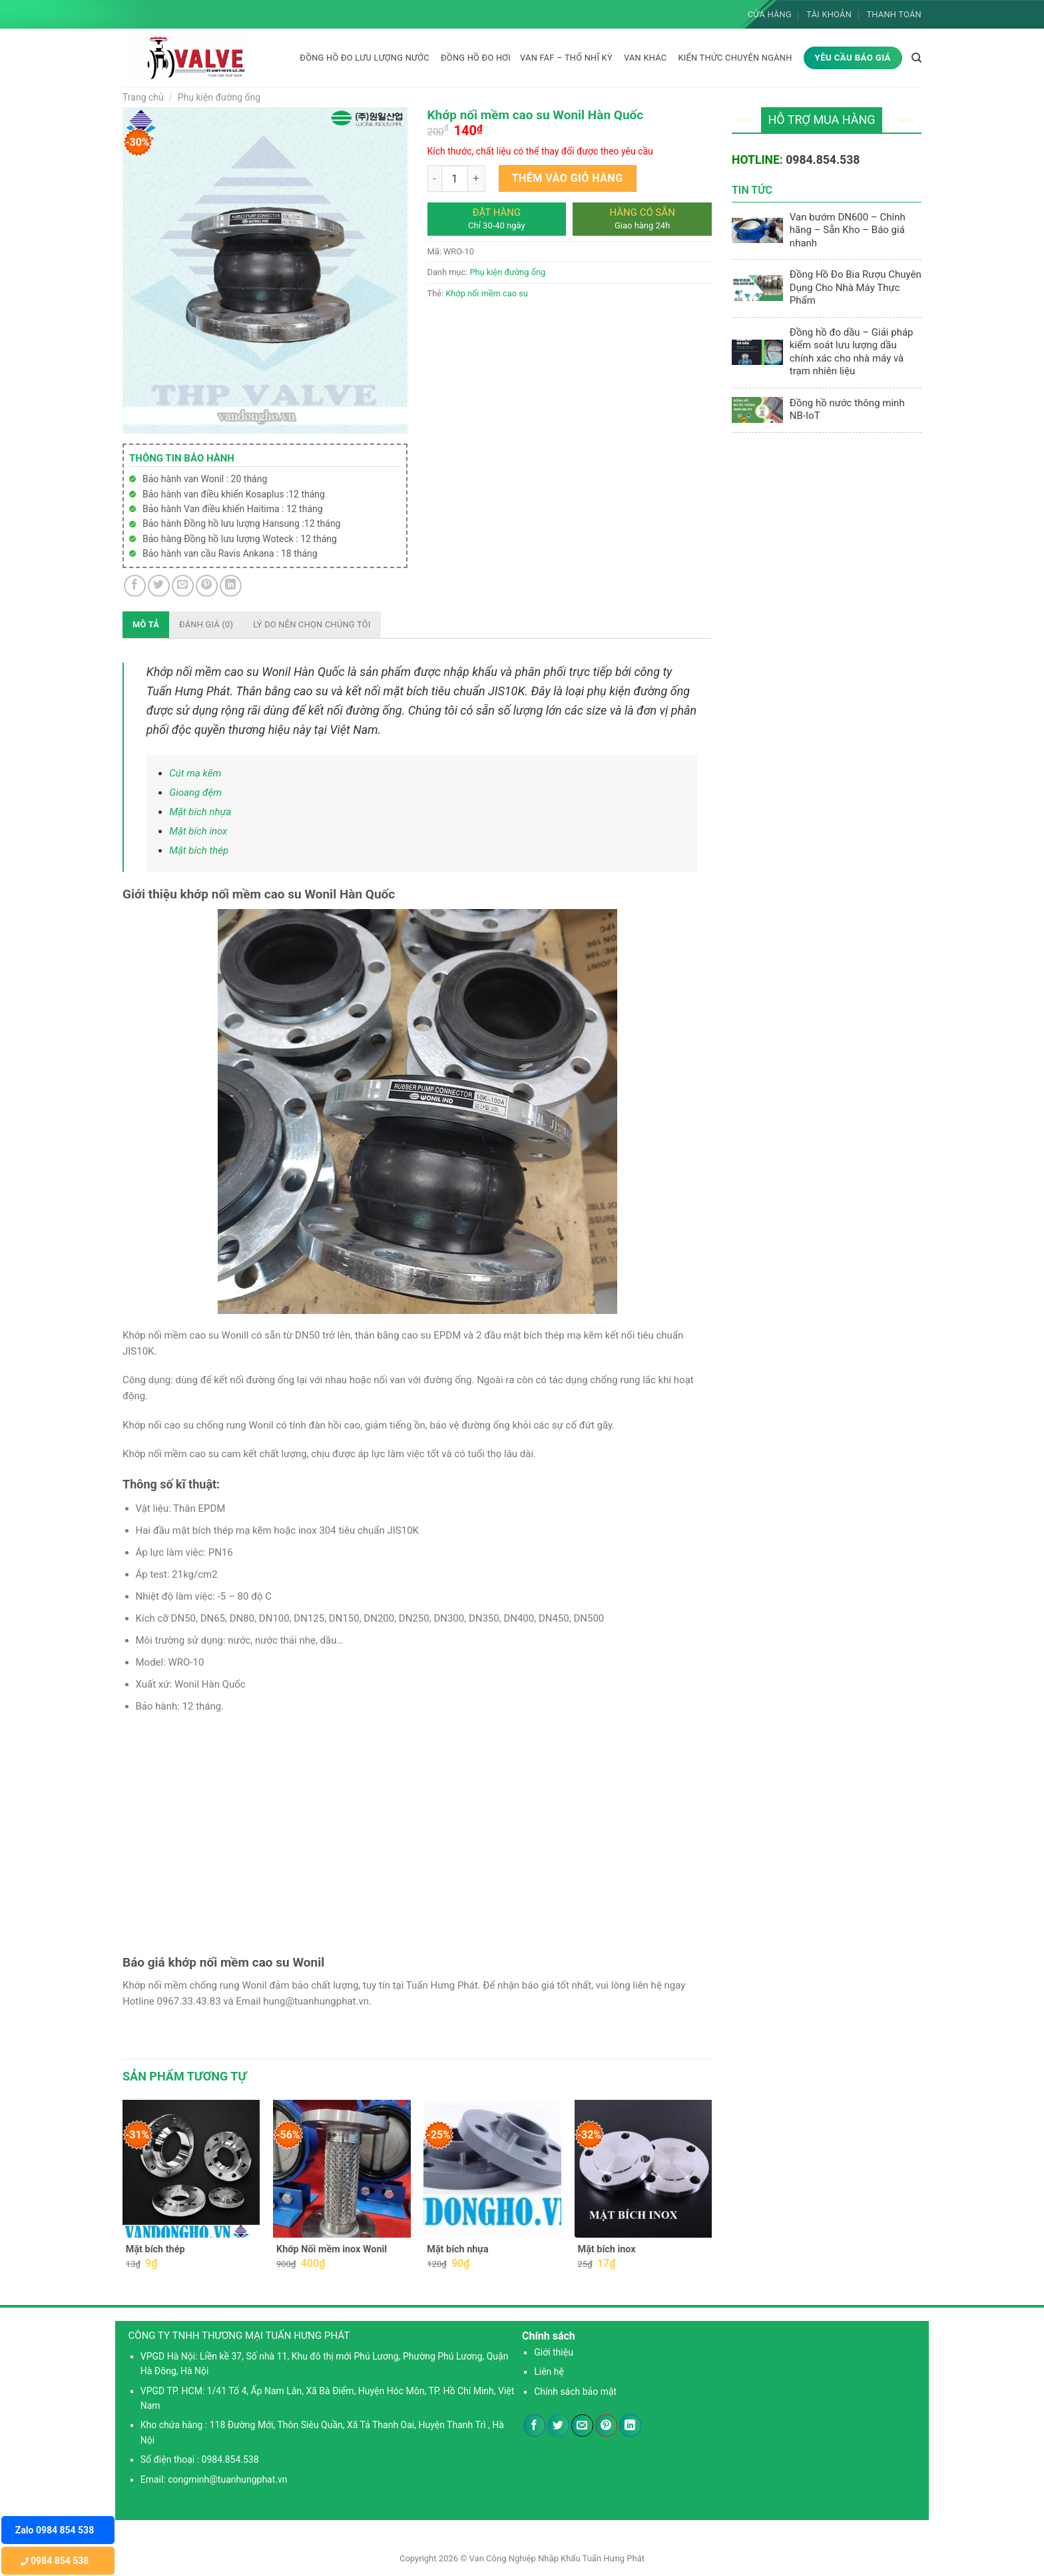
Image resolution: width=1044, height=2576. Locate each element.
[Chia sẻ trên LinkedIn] (231, 586)
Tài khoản (829, 14)
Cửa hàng (770, 14)
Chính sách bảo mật (575, 2391)
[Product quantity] (454, 178)
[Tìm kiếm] (916, 58)
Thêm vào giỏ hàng (567, 178)
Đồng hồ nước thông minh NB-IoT (847, 409)
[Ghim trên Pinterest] (207, 586)
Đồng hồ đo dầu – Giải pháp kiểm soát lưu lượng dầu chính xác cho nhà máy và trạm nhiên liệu (852, 352)
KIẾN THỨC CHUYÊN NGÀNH (735, 58)
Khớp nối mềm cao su (486, 293)
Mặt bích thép (198, 850)
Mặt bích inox (198, 831)
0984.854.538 (823, 159)
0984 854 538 (55, 2560)
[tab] (146, 624)
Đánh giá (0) (206, 624)
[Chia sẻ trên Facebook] (135, 586)
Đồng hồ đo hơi (476, 58)
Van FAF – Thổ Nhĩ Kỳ (566, 58)
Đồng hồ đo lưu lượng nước (364, 58)
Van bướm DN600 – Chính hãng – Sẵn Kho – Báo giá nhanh (848, 230)
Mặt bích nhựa (200, 812)
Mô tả (145, 624)
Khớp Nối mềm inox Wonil (331, 2249)
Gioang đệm (195, 793)
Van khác (645, 58)
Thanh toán (893, 14)
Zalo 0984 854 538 (54, 2530)
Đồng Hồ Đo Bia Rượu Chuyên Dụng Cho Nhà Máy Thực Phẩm (855, 287)
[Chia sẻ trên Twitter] (159, 586)
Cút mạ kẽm (195, 773)
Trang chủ (143, 97)
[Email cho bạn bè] (183, 586)
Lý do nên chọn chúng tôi (311, 624)
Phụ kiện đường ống (219, 97)
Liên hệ (549, 2371)
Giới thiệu (553, 2352)
